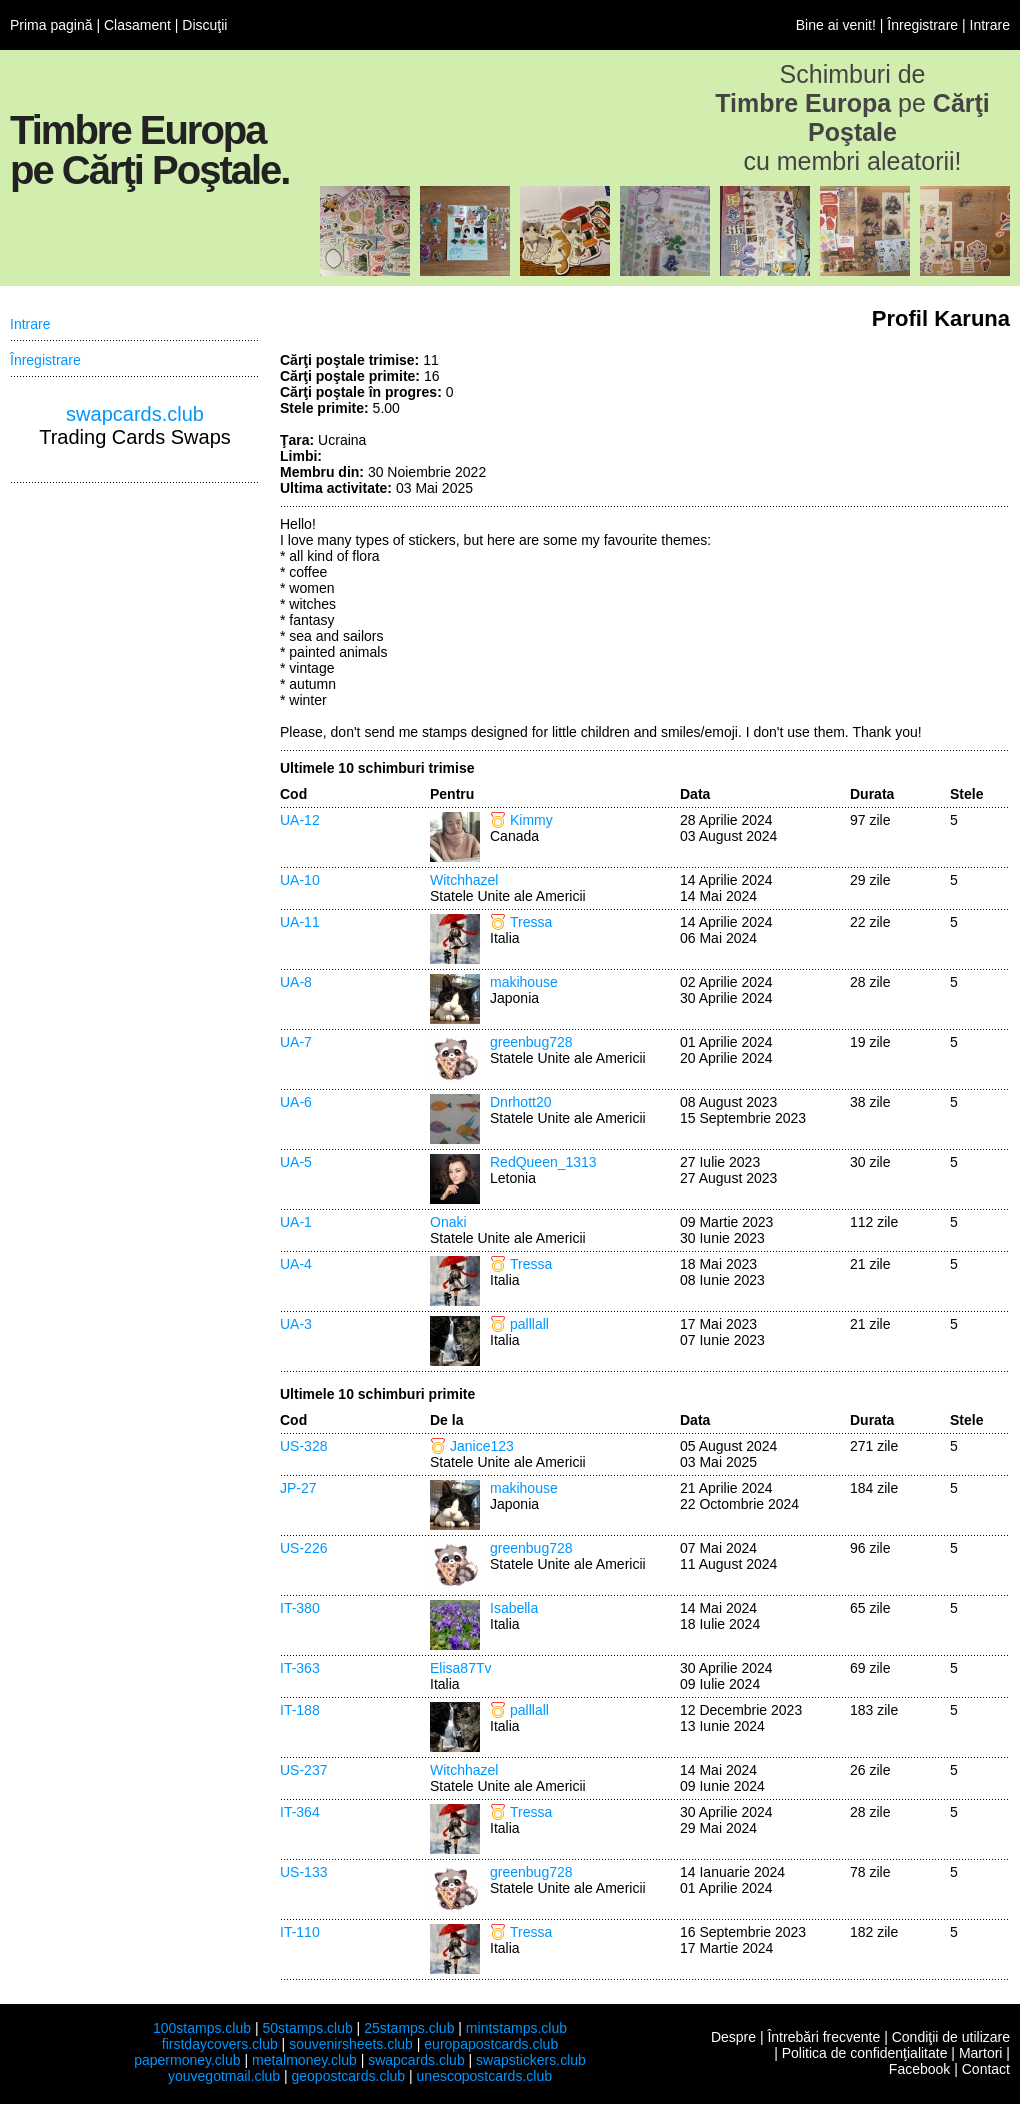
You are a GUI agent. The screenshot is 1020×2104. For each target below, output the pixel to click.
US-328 (303, 1446)
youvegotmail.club (224, 2076)
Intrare (990, 25)
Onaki (448, 1222)
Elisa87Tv (460, 1668)
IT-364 (300, 1812)
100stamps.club (202, 2028)
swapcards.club (135, 414)
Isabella (514, 1608)
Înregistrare (922, 25)
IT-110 (300, 1932)
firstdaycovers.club (220, 2044)
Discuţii (204, 25)
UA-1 (296, 1222)
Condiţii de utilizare (951, 2037)
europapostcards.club (491, 2044)
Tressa (531, 922)
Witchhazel (464, 880)
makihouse (524, 982)
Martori (981, 2053)
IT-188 (300, 1710)
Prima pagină (51, 25)
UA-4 (296, 1264)
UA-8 (296, 982)
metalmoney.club (304, 2060)
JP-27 (298, 1488)
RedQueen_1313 (543, 1162)
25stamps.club (409, 2028)
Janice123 (482, 1446)
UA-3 (296, 1324)
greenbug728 (531, 1042)
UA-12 (300, 820)
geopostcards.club (349, 2076)
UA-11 (300, 922)
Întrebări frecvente (823, 2037)
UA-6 (296, 1102)
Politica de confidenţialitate (865, 2053)
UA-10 (300, 880)
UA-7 (296, 1042)
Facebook (919, 2069)
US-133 (303, 1872)
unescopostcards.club (484, 2076)
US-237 (303, 1770)
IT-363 (300, 1668)
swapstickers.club (531, 2060)
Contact (986, 2069)
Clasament (137, 25)
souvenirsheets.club (351, 2044)
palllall (529, 1324)
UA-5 (296, 1162)
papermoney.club (187, 2060)
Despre (733, 2037)
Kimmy (531, 820)
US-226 (303, 1548)
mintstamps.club (516, 2028)
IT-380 (300, 1608)
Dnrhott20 (520, 1102)
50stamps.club (307, 2028)
